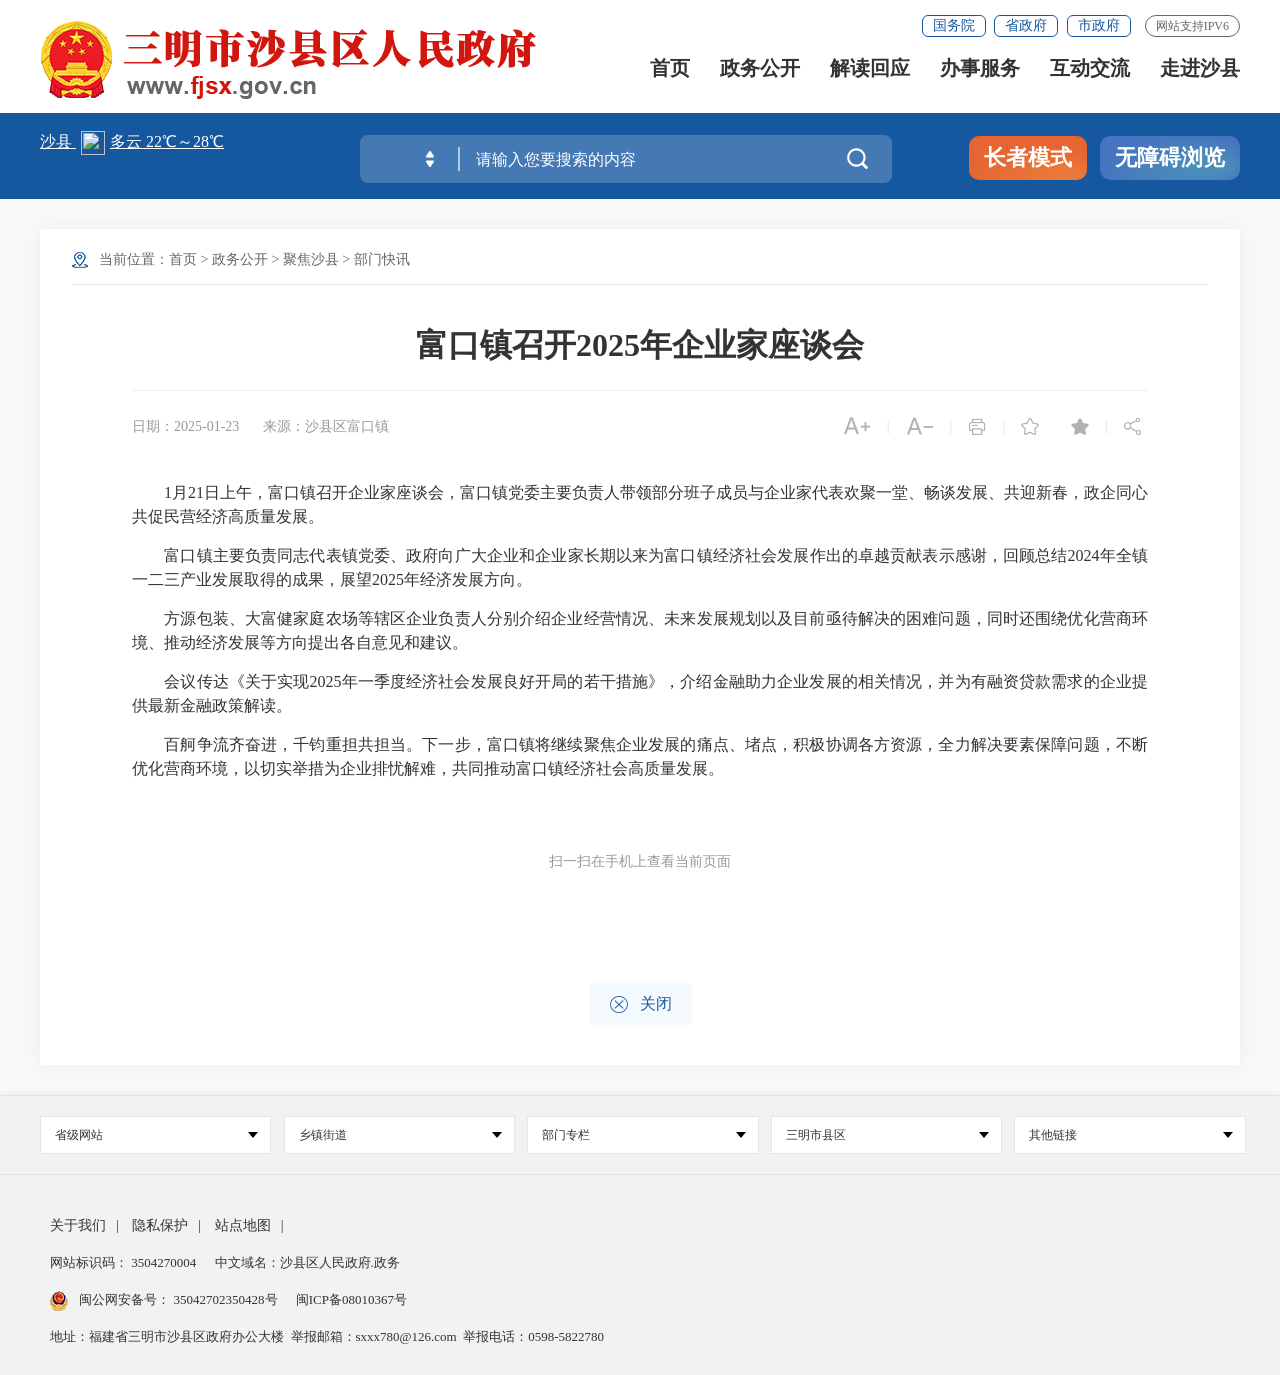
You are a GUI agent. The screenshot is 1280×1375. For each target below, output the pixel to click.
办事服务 (980, 72)
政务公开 (760, 72)
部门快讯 (382, 259)
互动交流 (1090, 72)
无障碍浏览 (1170, 157)
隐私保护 (160, 1225)
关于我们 (78, 1225)
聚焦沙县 (311, 259)
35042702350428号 (225, 1299)
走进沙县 (1200, 72)
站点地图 (243, 1225)
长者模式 (1028, 157)
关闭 (640, 1004)
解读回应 (870, 72)
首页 (670, 72)
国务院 (954, 25)
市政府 (1099, 25)
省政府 (1026, 25)
